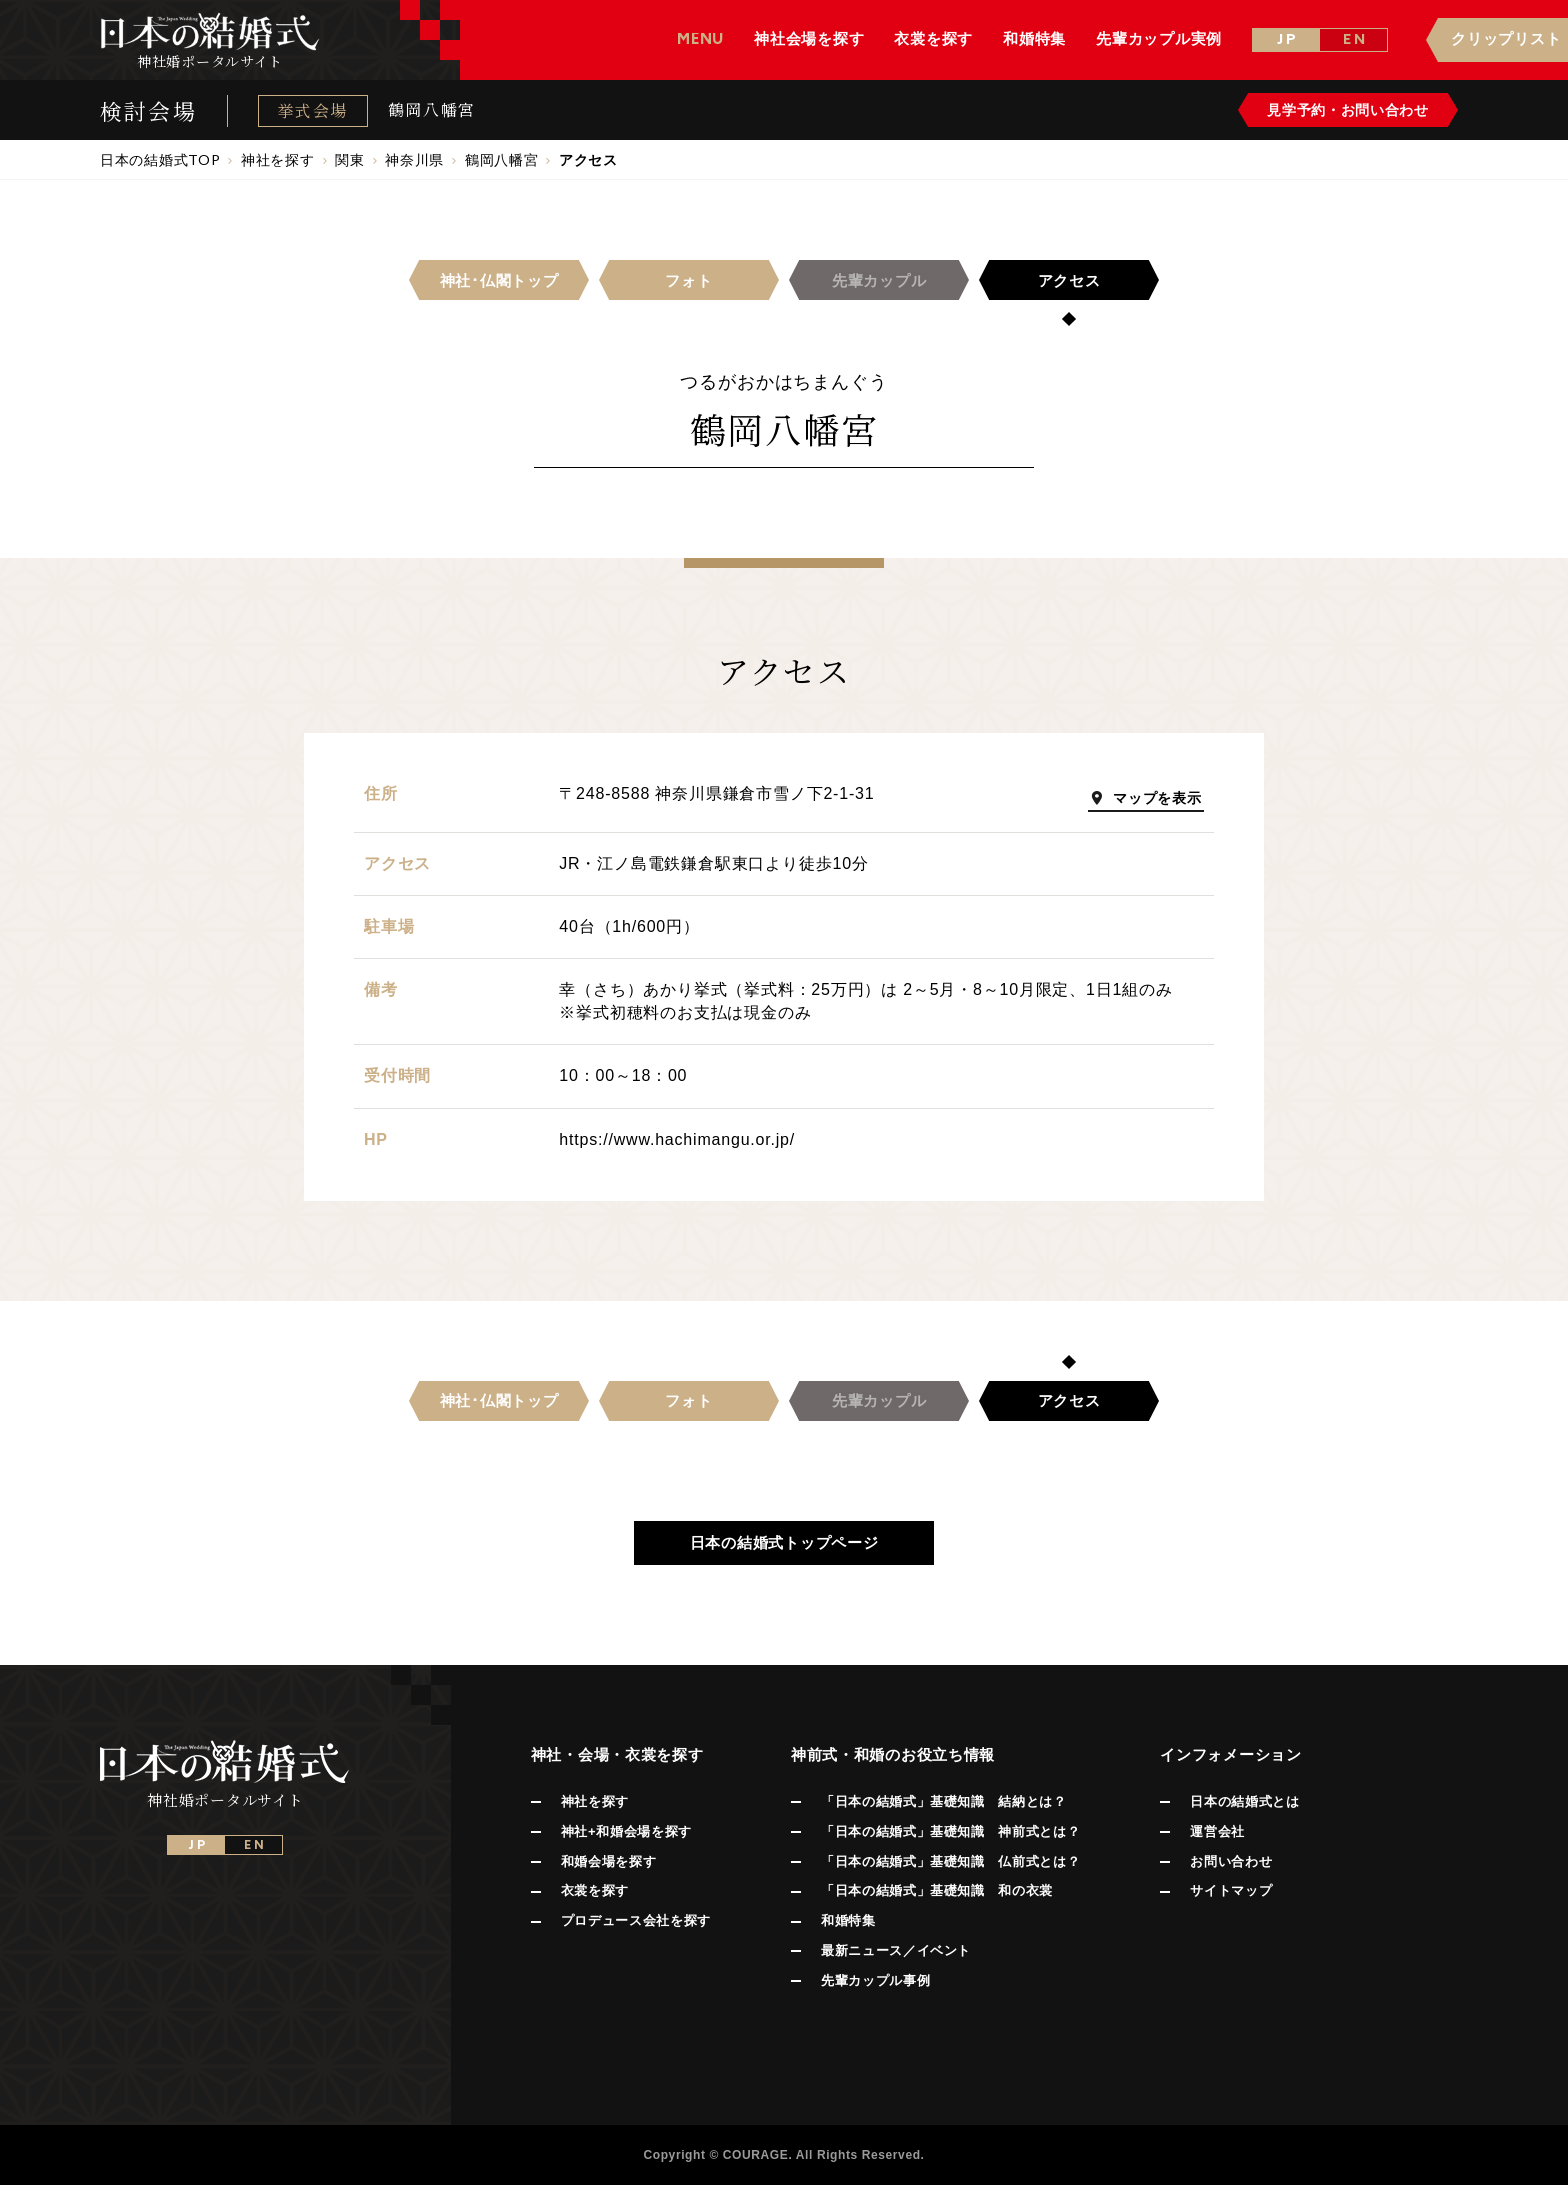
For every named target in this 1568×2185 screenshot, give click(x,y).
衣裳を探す (595, 1890)
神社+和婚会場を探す (626, 1831)
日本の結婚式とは (1244, 1801)
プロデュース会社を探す (636, 1920)
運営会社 (1217, 1831)
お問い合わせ (1231, 1861)
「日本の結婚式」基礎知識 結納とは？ (944, 1801)
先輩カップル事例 (875, 1980)
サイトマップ (1231, 1890)
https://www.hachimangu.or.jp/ (677, 1139)
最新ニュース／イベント (896, 1950)
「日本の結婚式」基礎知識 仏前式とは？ (950, 1861)
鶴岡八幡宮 (432, 110)
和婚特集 (848, 1920)
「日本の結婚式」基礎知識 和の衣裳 (937, 1890)
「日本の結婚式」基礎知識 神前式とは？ (950, 1831)
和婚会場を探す (609, 1861)
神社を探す (595, 1801)
